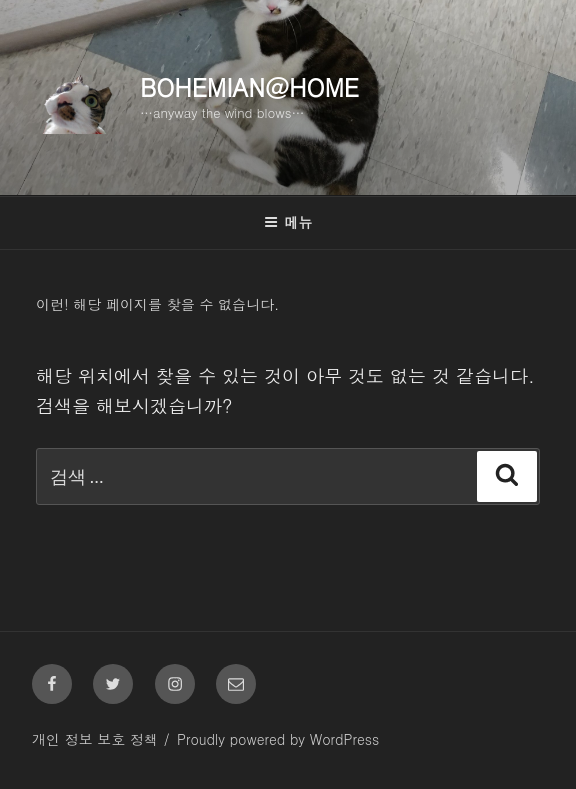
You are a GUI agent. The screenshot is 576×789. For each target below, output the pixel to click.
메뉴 (288, 222)
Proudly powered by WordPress (278, 739)
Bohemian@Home (249, 87)
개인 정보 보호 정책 (95, 739)
